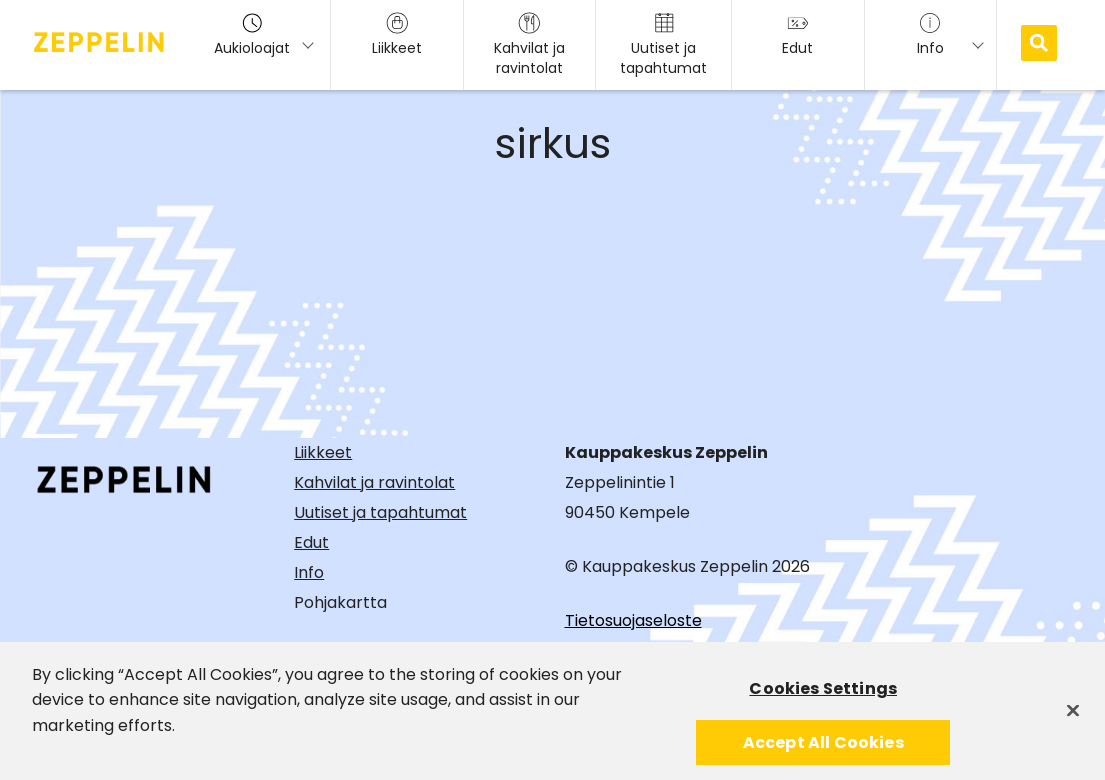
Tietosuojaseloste (633, 620)
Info (309, 572)
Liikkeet (323, 452)
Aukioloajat (252, 35)
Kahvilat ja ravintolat (374, 482)
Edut (311, 542)
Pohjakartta (340, 603)
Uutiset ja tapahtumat (380, 512)
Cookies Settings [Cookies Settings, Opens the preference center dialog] (823, 693)
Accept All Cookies (823, 747)
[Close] (1073, 715)
